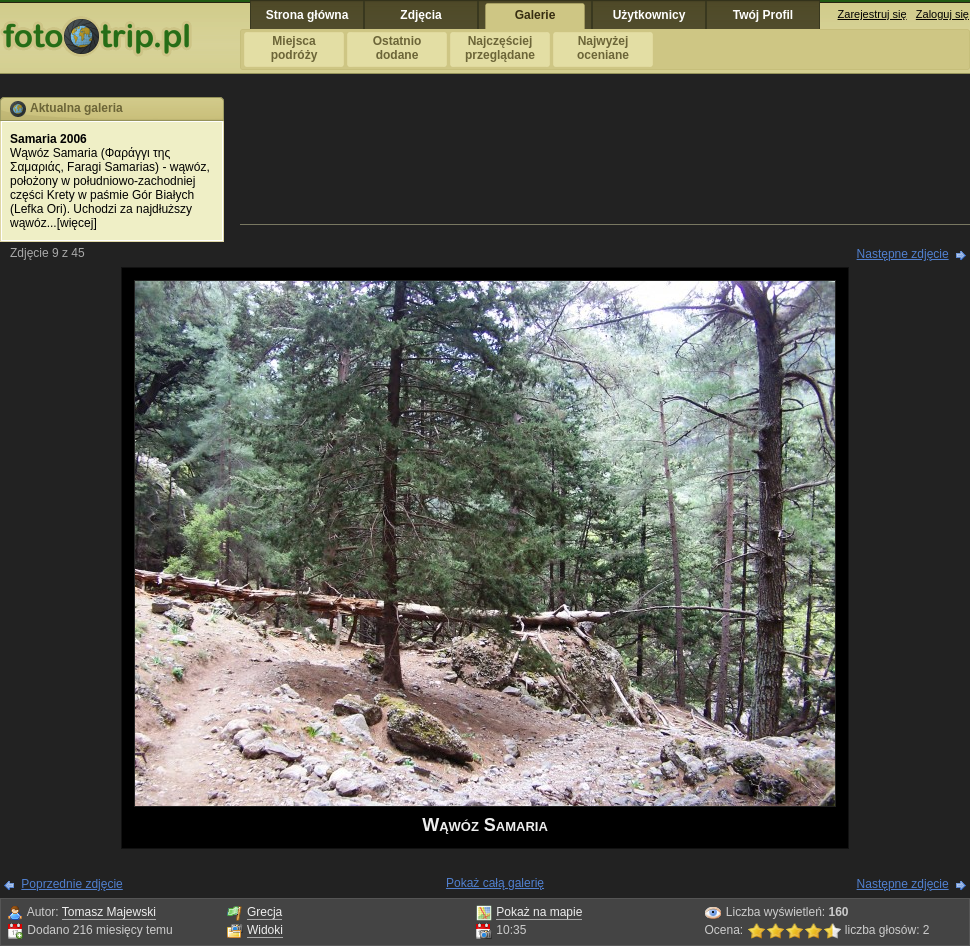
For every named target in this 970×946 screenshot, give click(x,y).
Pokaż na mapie (539, 912)
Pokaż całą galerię (495, 883)
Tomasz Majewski (109, 912)
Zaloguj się (942, 14)
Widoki (265, 930)
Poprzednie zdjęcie (71, 884)
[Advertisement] (605, 159)
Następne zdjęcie (903, 254)
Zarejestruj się (872, 14)
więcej (76, 223)
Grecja (264, 912)
